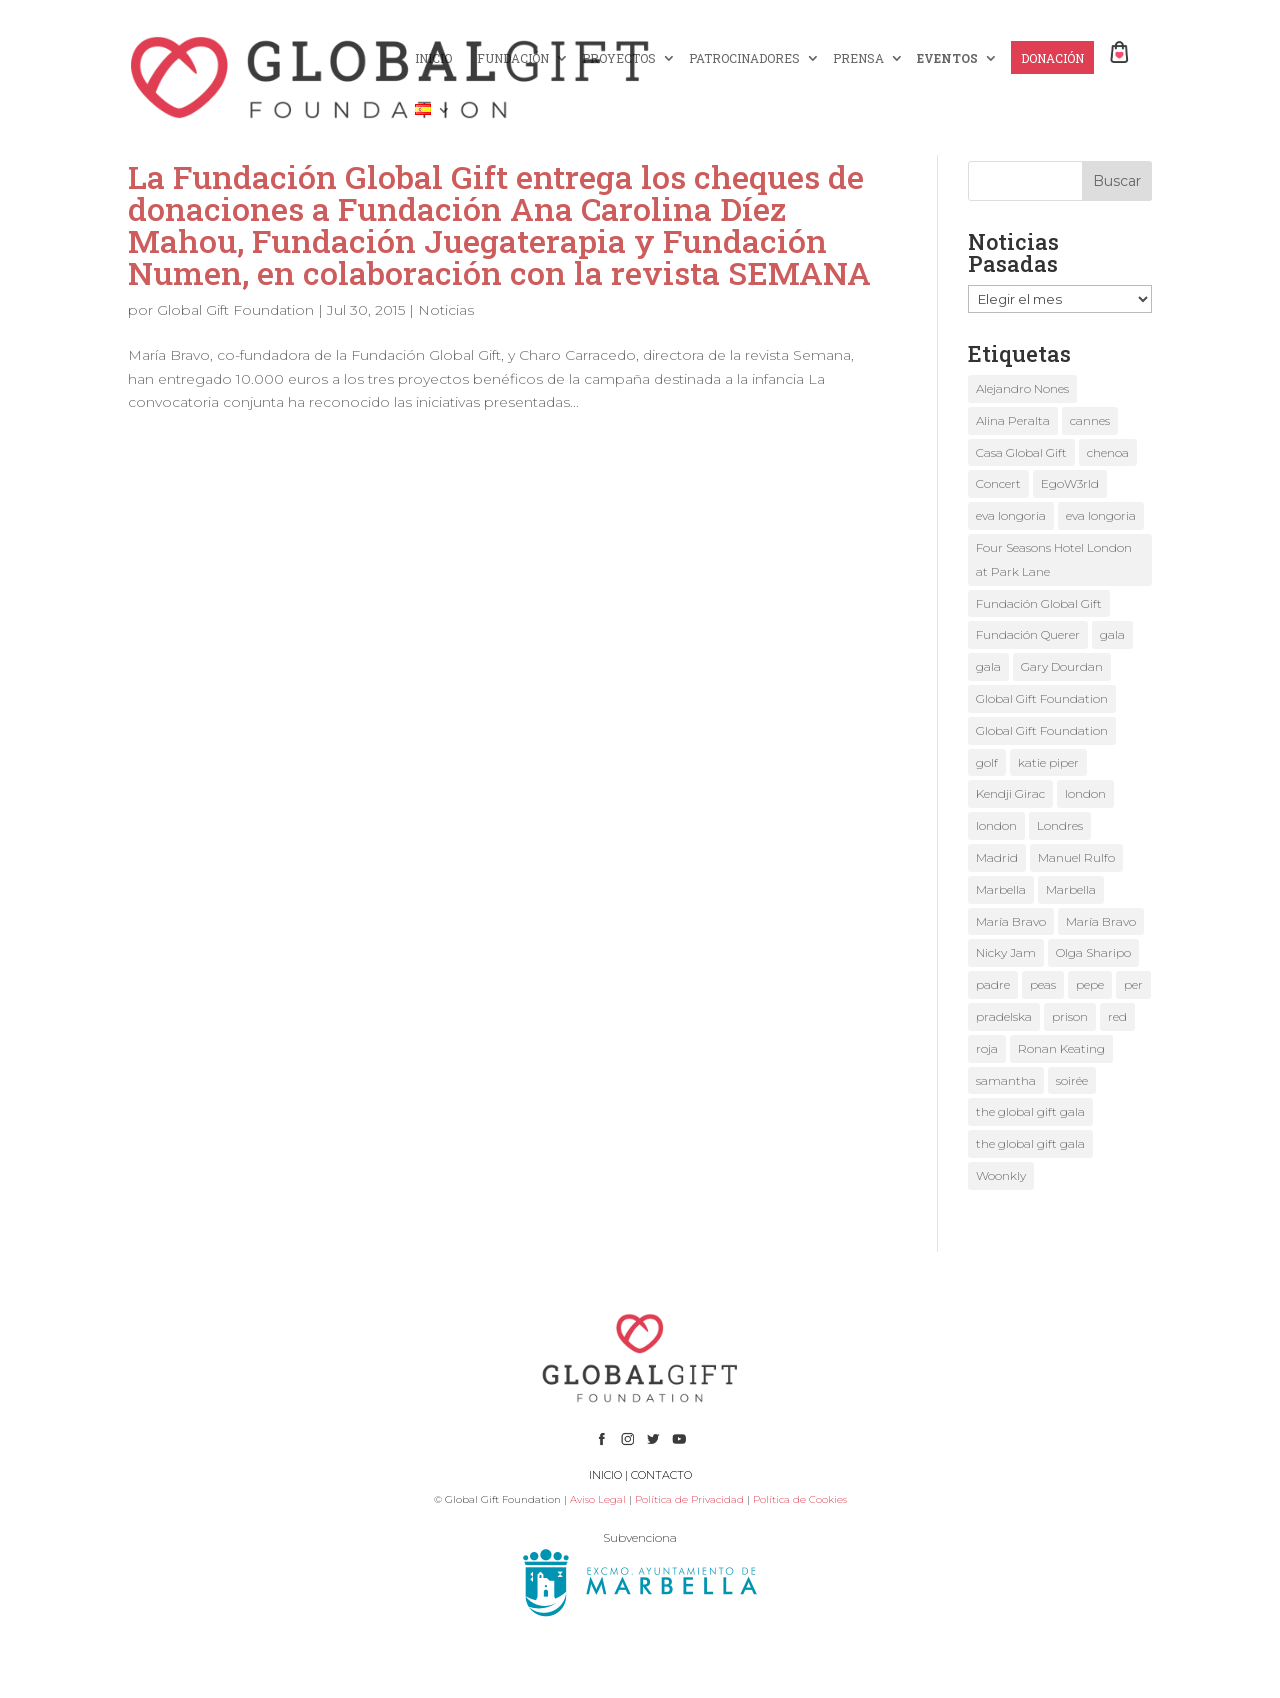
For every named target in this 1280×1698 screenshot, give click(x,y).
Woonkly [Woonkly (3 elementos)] (1001, 1175)
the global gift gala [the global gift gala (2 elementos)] (1030, 1143)
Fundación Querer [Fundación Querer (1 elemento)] (1028, 634)
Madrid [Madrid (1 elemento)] (997, 857)
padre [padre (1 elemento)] (993, 984)
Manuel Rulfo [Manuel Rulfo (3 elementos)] (1076, 857)
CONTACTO (661, 1475)
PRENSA (858, 58)
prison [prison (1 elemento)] (1070, 1016)
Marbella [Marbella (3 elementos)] (1001, 889)
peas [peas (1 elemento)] (1043, 984)
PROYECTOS (619, 58)
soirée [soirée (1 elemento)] (1072, 1080)
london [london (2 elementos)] (1085, 793)
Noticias (446, 310)
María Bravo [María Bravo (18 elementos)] (1011, 921)
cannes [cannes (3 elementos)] (1090, 420)
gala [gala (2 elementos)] (1112, 634)
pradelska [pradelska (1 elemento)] (1004, 1016)
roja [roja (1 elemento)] (987, 1048)
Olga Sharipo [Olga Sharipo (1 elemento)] (1093, 952)
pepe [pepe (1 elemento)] (1090, 984)
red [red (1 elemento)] (1117, 1016)
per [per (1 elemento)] (1133, 984)
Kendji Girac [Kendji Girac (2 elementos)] (1010, 793)
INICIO (433, 58)
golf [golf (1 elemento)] (987, 762)
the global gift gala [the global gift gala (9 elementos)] (1030, 1111)
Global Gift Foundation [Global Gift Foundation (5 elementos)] (1042, 730)
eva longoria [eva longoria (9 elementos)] (1011, 515)
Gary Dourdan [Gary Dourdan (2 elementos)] (1062, 666)
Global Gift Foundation (235, 310)
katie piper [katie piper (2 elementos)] (1048, 762)
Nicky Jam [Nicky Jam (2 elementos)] (1006, 952)
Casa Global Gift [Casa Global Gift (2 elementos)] (1021, 452)
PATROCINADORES (744, 58)
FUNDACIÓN (513, 58)
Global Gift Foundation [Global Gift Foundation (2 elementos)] (1042, 698)
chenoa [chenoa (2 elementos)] (1108, 452)
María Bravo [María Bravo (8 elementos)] (1101, 921)
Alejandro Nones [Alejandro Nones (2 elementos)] (1022, 388)
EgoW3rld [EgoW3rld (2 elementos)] (1070, 483)
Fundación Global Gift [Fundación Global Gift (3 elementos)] (1039, 603)
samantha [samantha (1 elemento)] (1006, 1080)
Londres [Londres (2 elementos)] (1060, 825)
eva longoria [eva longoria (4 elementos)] (1101, 515)
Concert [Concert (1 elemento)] (998, 483)
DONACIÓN (1052, 58)
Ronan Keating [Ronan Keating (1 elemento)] (1061, 1048)
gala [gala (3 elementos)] (988, 666)
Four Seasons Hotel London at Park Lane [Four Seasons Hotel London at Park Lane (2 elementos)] (1054, 559)
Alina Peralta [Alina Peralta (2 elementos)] (1013, 420)
